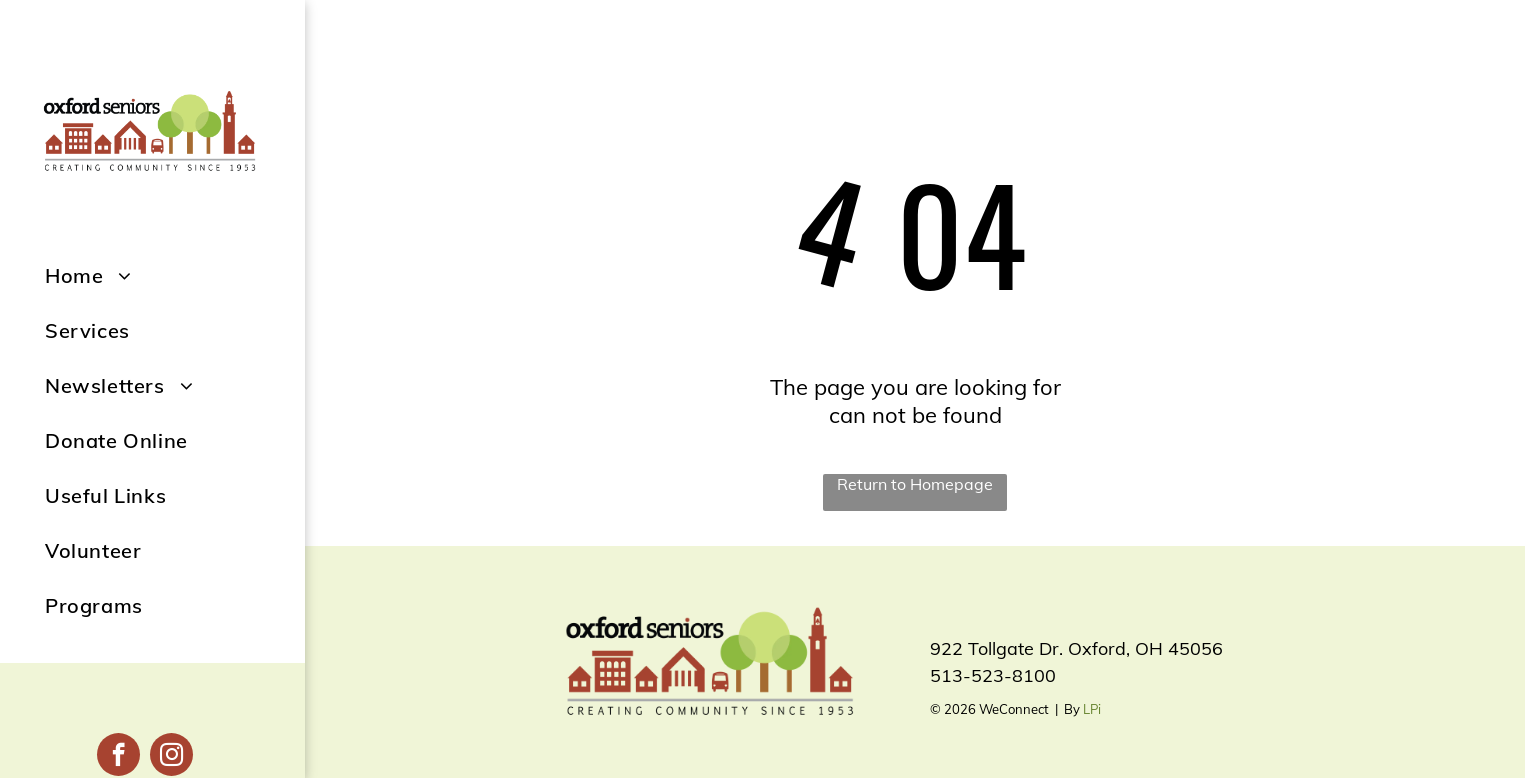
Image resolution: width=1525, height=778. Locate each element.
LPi (1092, 709)
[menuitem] (175, 275)
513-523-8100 (993, 675)
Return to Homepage (915, 484)
